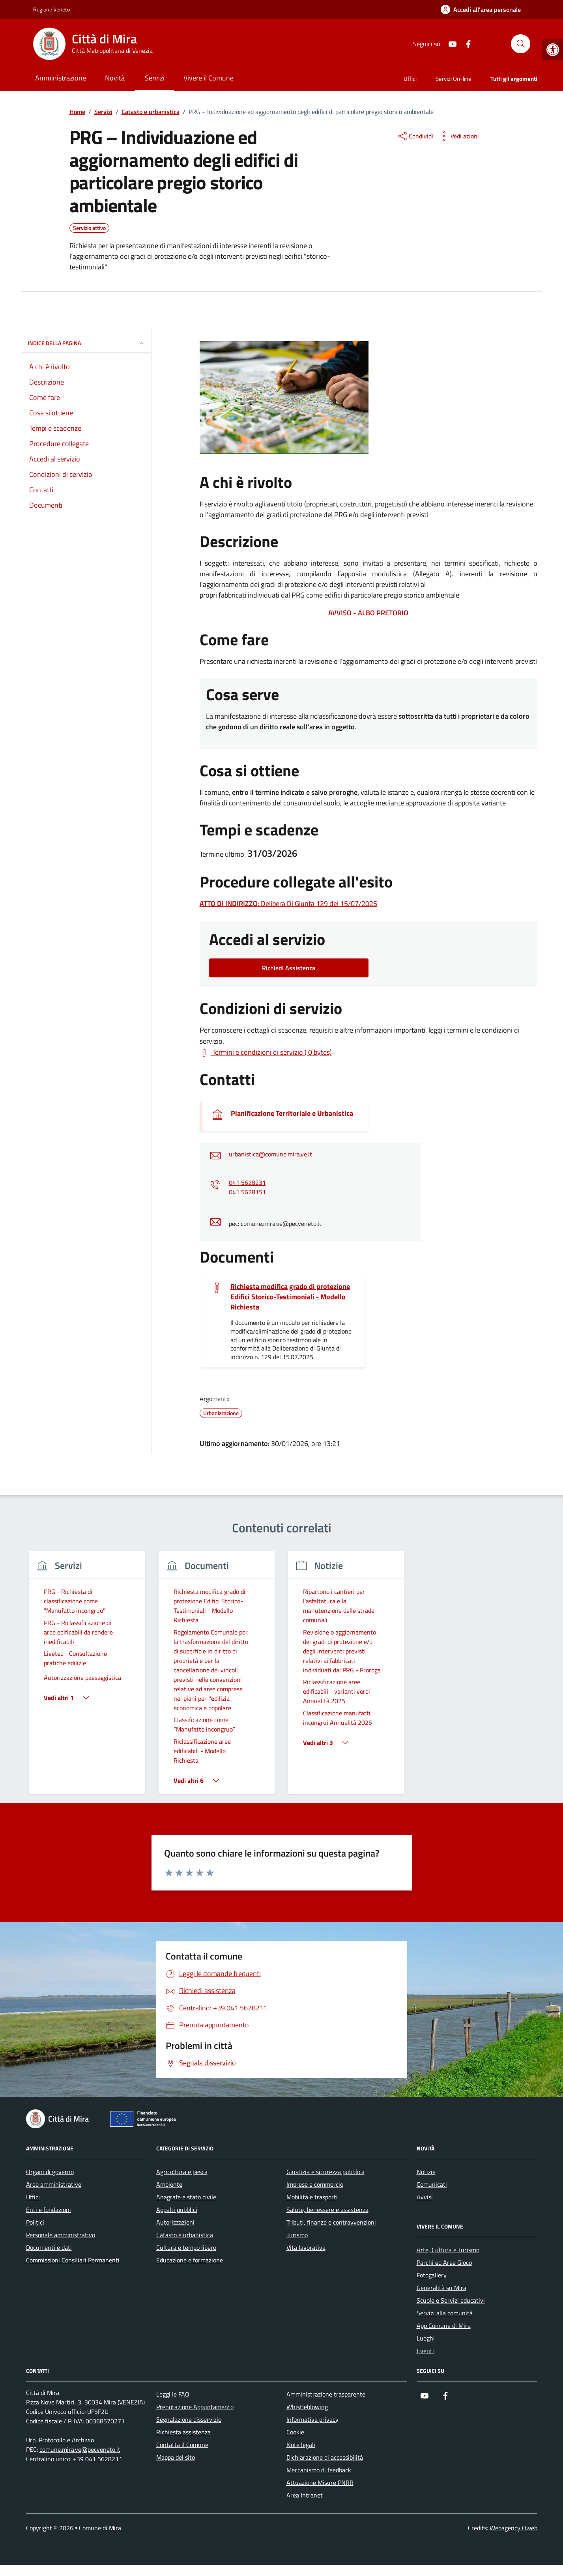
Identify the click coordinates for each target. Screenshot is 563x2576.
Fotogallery (432, 2275)
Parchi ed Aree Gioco (444, 2262)
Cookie (295, 2432)
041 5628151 (247, 1192)
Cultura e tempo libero (186, 2247)
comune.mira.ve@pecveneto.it (79, 2449)
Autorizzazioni (175, 2222)
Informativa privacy (312, 2419)
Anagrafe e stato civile (186, 2197)
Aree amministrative (53, 2184)
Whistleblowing (307, 2407)
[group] (87, 1677)
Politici (35, 2222)
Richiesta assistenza (183, 2432)
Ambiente (169, 2184)
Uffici (410, 78)
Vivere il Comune (208, 78)
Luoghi (426, 2338)
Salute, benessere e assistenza (327, 2209)
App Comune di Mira (444, 2325)
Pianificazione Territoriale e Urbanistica (292, 1113)
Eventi (425, 2351)
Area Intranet (304, 2495)
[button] (552, 49)
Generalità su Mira (441, 2287)
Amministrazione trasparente (325, 2394)
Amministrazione (60, 78)
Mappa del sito (175, 2457)
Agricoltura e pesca (182, 2171)
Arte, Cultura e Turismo (448, 2250)
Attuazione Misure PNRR (320, 2482)
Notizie (426, 2171)
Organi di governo (50, 2171)
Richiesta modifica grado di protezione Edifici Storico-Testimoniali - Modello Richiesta (290, 1296)
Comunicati (432, 2184)
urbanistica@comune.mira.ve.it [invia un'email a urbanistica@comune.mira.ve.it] (270, 1154)
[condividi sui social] (415, 136)
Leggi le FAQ (172, 2394)
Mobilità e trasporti (312, 2197)
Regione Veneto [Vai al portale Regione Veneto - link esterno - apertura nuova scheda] (51, 9)
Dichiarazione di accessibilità (324, 2457)
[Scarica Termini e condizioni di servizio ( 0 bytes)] (266, 1052)
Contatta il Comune (182, 2444)
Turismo (297, 2235)
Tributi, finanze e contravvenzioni (331, 2222)
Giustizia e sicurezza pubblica (325, 2171)
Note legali (300, 2444)
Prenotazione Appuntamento (195, 2407)
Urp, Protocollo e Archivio (60, 2440)
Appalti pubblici (176, 2209)
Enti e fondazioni (48, 2209)
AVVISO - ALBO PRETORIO (368, 612)
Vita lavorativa (305, 2247)
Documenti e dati (49, 2247)
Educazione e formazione (189, 2260)
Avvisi (425, 2197)
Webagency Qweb (513, 2528)
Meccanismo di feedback (318, 2470)
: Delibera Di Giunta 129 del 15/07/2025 (288, 903)
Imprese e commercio (314, 2184)
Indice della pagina (86, 343)
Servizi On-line (453, 78)
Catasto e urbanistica (184, 2235)
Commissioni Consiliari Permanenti (73, 2260)
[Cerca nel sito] (520, 43)
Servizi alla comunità (445, 2313)
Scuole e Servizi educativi (451, 2300)
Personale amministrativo (60, 2235)
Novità (115, 78)
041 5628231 (247, 1182)
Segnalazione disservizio (188, 2419)
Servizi (155, 78)
